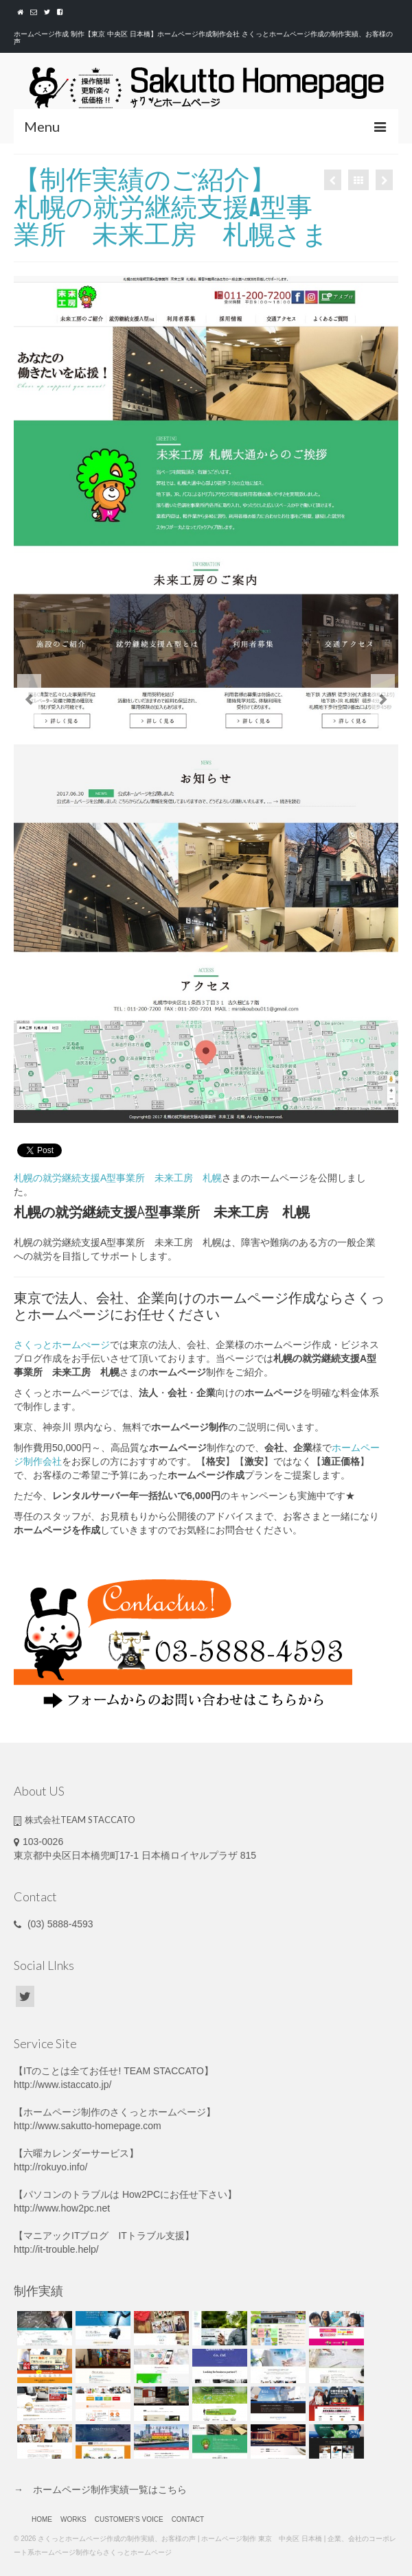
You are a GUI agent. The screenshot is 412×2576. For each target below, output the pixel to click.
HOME (42, 2519)
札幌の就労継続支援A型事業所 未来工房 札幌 (118, 1177)
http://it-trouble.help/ (56, 2249)
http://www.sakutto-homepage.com (87, 2125)
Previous (29, 700)
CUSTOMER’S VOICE (129, 2519)
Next (383, 700)
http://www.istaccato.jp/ (62, 2084)
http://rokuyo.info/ (50, 2166)
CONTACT (188, 2519)
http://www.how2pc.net (62, 2208)
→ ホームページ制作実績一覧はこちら (100, 2489)
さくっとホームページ (158, 2112)
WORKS (73, 2519)
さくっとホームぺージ (62, 1344)
